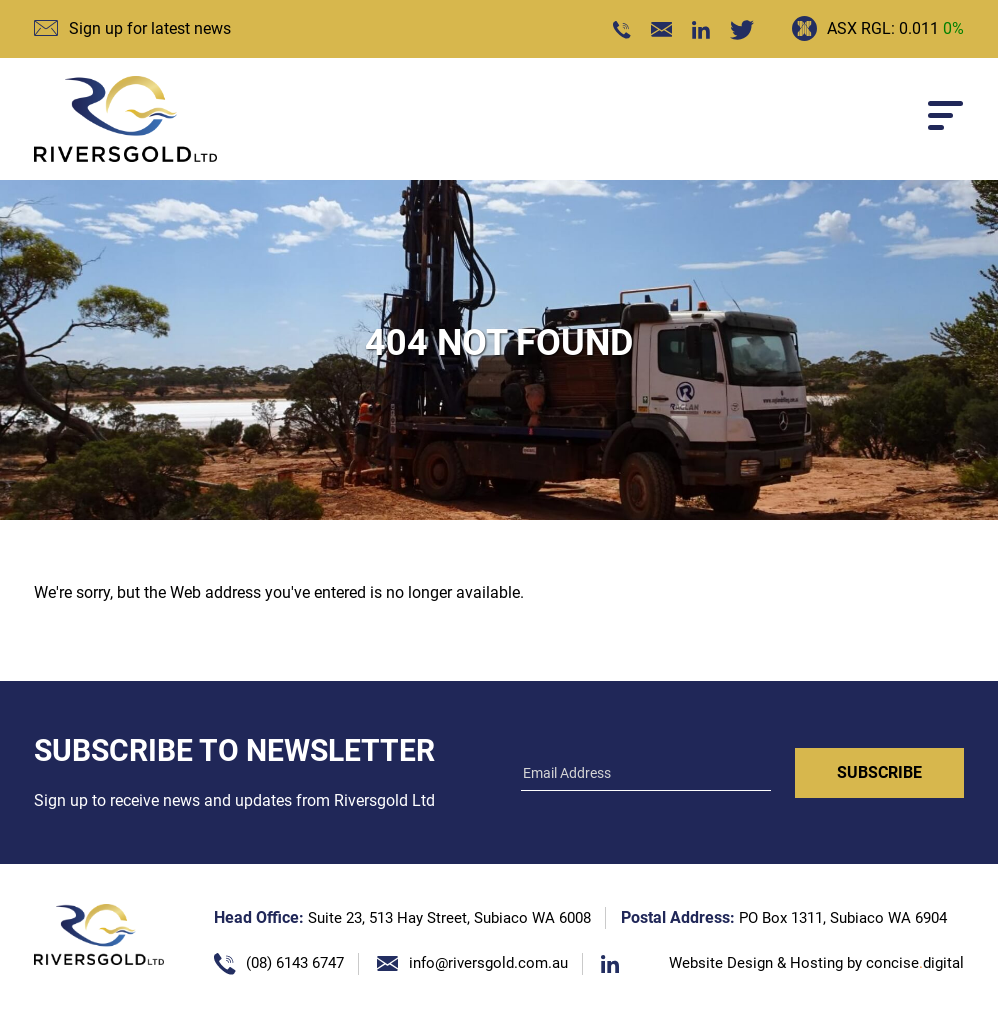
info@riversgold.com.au (488, 963)
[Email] (646, 775)
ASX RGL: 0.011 (895, 28)
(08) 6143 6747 (295, 963)
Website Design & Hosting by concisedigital (816, 963)
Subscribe (879, 772)
